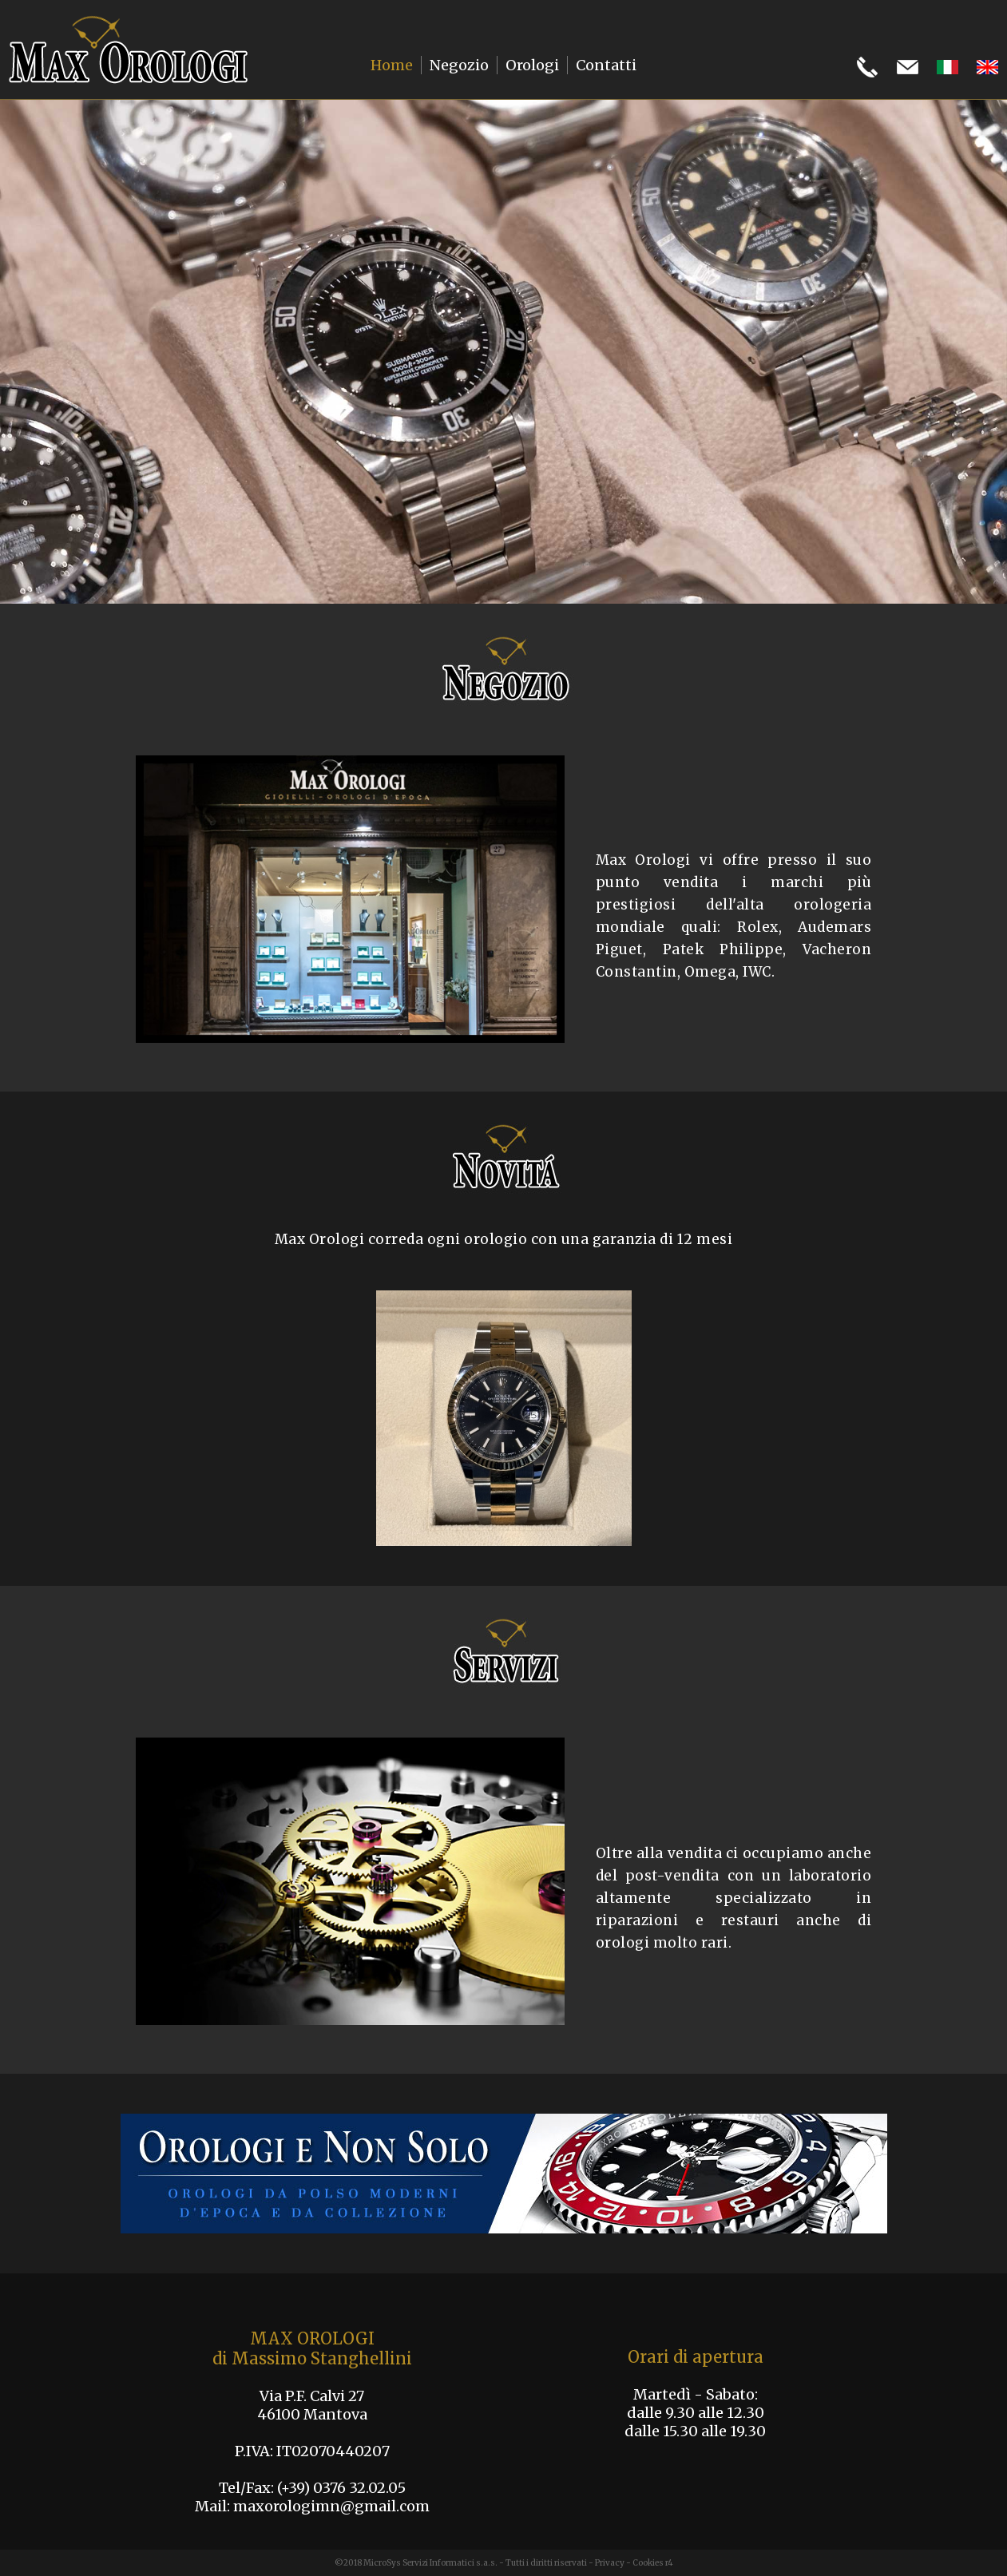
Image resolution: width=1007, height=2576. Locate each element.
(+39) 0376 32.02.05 (341, 2488)
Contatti (606, 65)
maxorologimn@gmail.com (331, 2506)
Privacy (609, 2563)
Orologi (532, 65)
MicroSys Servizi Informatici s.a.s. (430, 2563)
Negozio (459, 65)
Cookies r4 (652, 2563)
